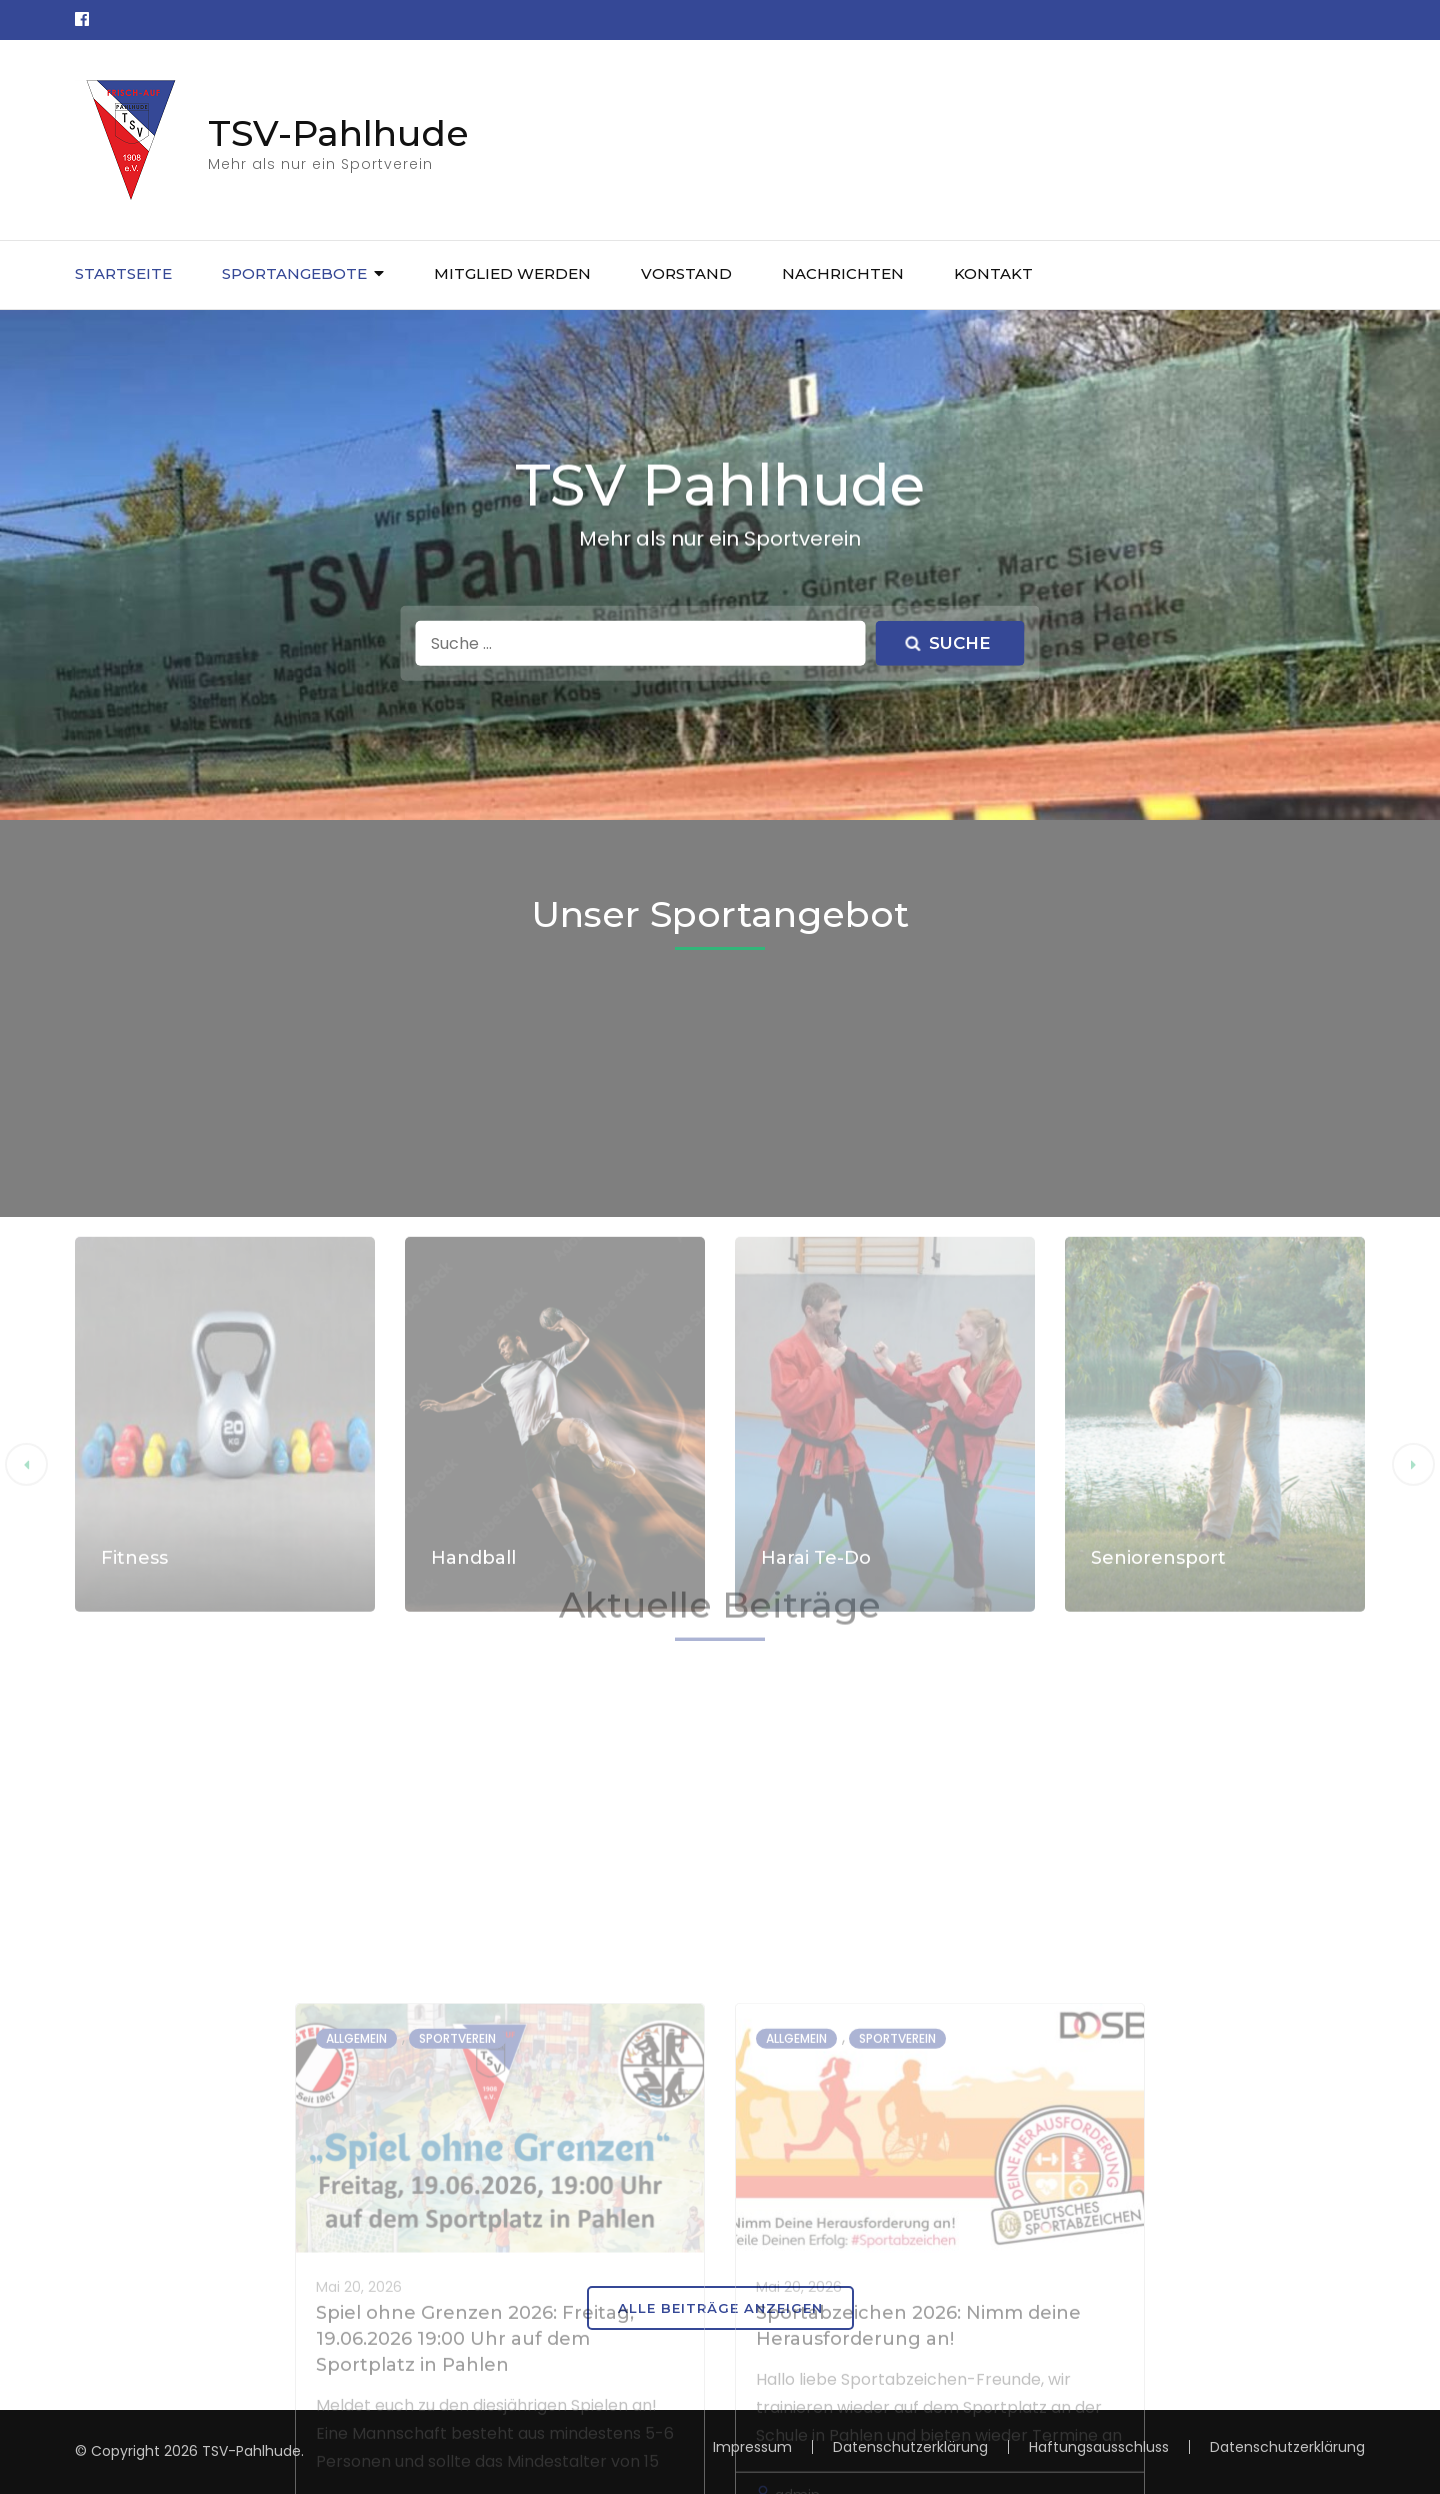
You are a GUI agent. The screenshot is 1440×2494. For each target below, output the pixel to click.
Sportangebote (294, 273)
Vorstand (686, 273)
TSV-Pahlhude (338, 133)
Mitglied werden (512, 273)
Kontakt (993, 273)
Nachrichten (843, 273)
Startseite (123, 273)
